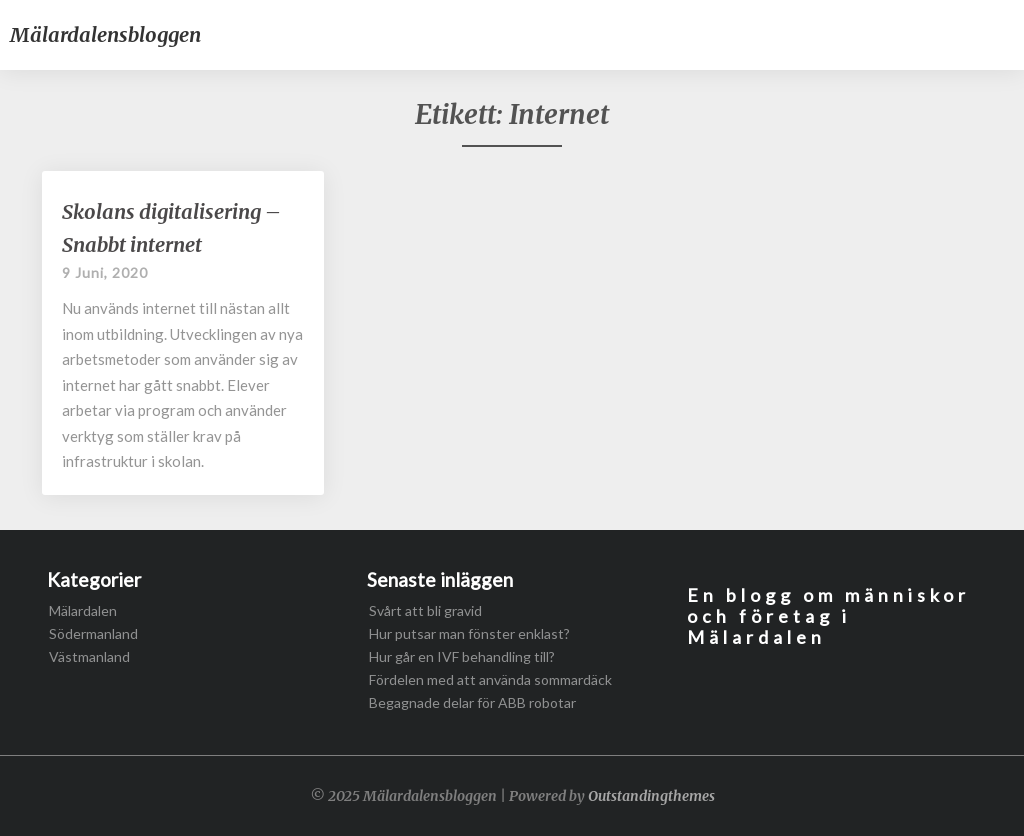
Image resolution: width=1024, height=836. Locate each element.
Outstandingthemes (651, 796)
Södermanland (93, 633)
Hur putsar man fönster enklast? (469, 633)
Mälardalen (83, 610)
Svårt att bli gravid (425, 610)
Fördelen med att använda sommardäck (490, 679)
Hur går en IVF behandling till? (462, 656)
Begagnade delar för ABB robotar (472, 702)
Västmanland (89, 656)
